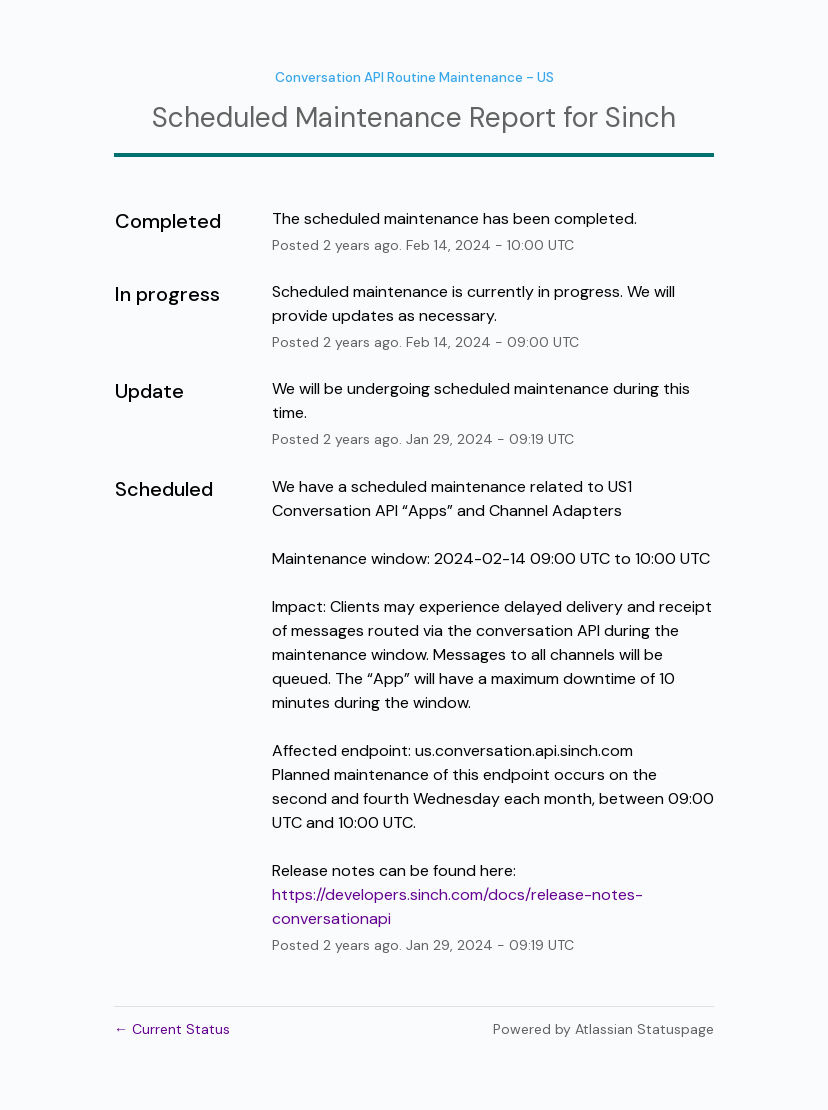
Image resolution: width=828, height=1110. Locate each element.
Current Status (172, 1029)
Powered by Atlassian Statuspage (603, 1029)
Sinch (640, 117)
